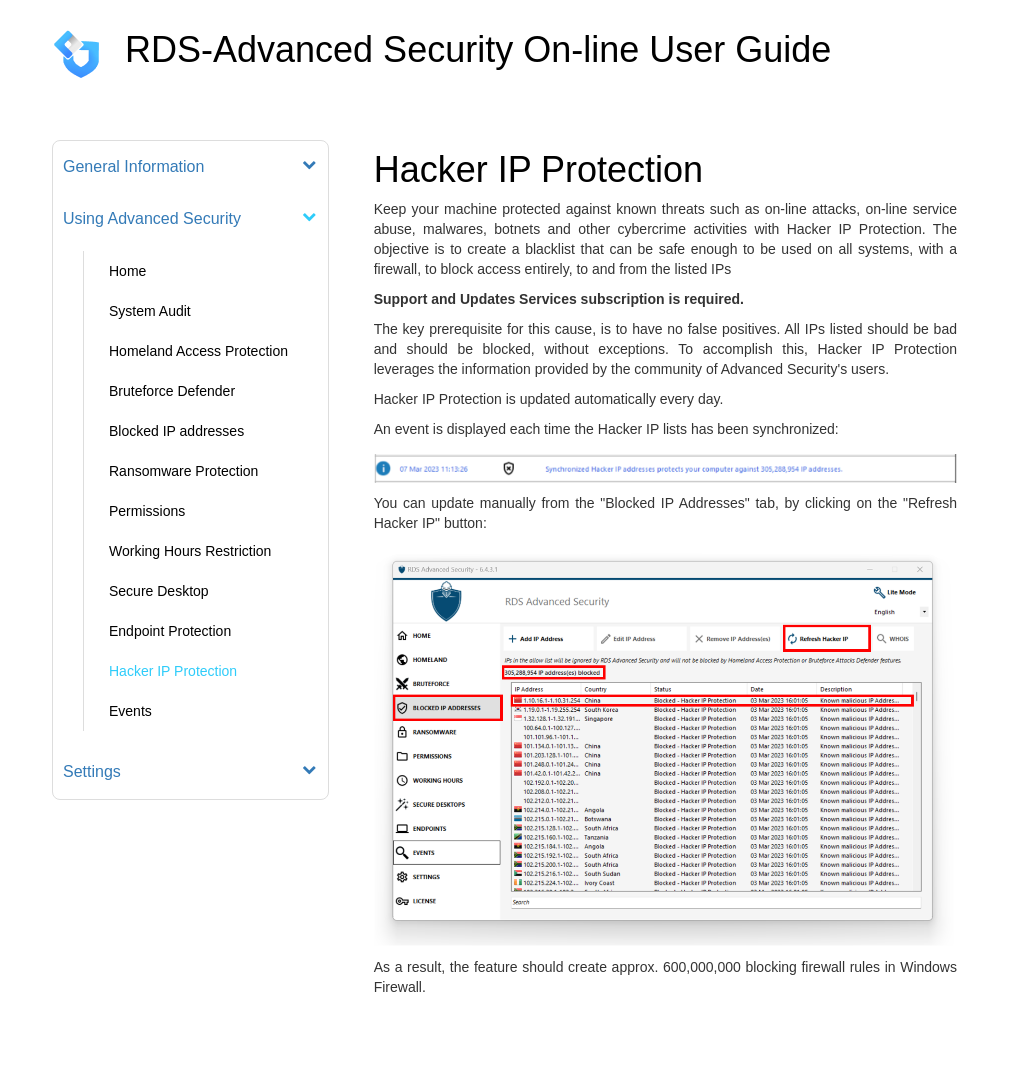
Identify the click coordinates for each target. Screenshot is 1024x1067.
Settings (92, 771)
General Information (133, 166)
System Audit (150, 311)
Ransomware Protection (183, 471)
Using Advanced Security (152, 218)
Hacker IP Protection (173, 671)
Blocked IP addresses (176, 431)
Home (127, 271)
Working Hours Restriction (190, 551)
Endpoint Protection (170, 631)
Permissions (147, 511)
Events (130, 711)
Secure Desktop (159, 591)
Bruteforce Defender (172, 391)
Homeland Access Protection (198, 351)
